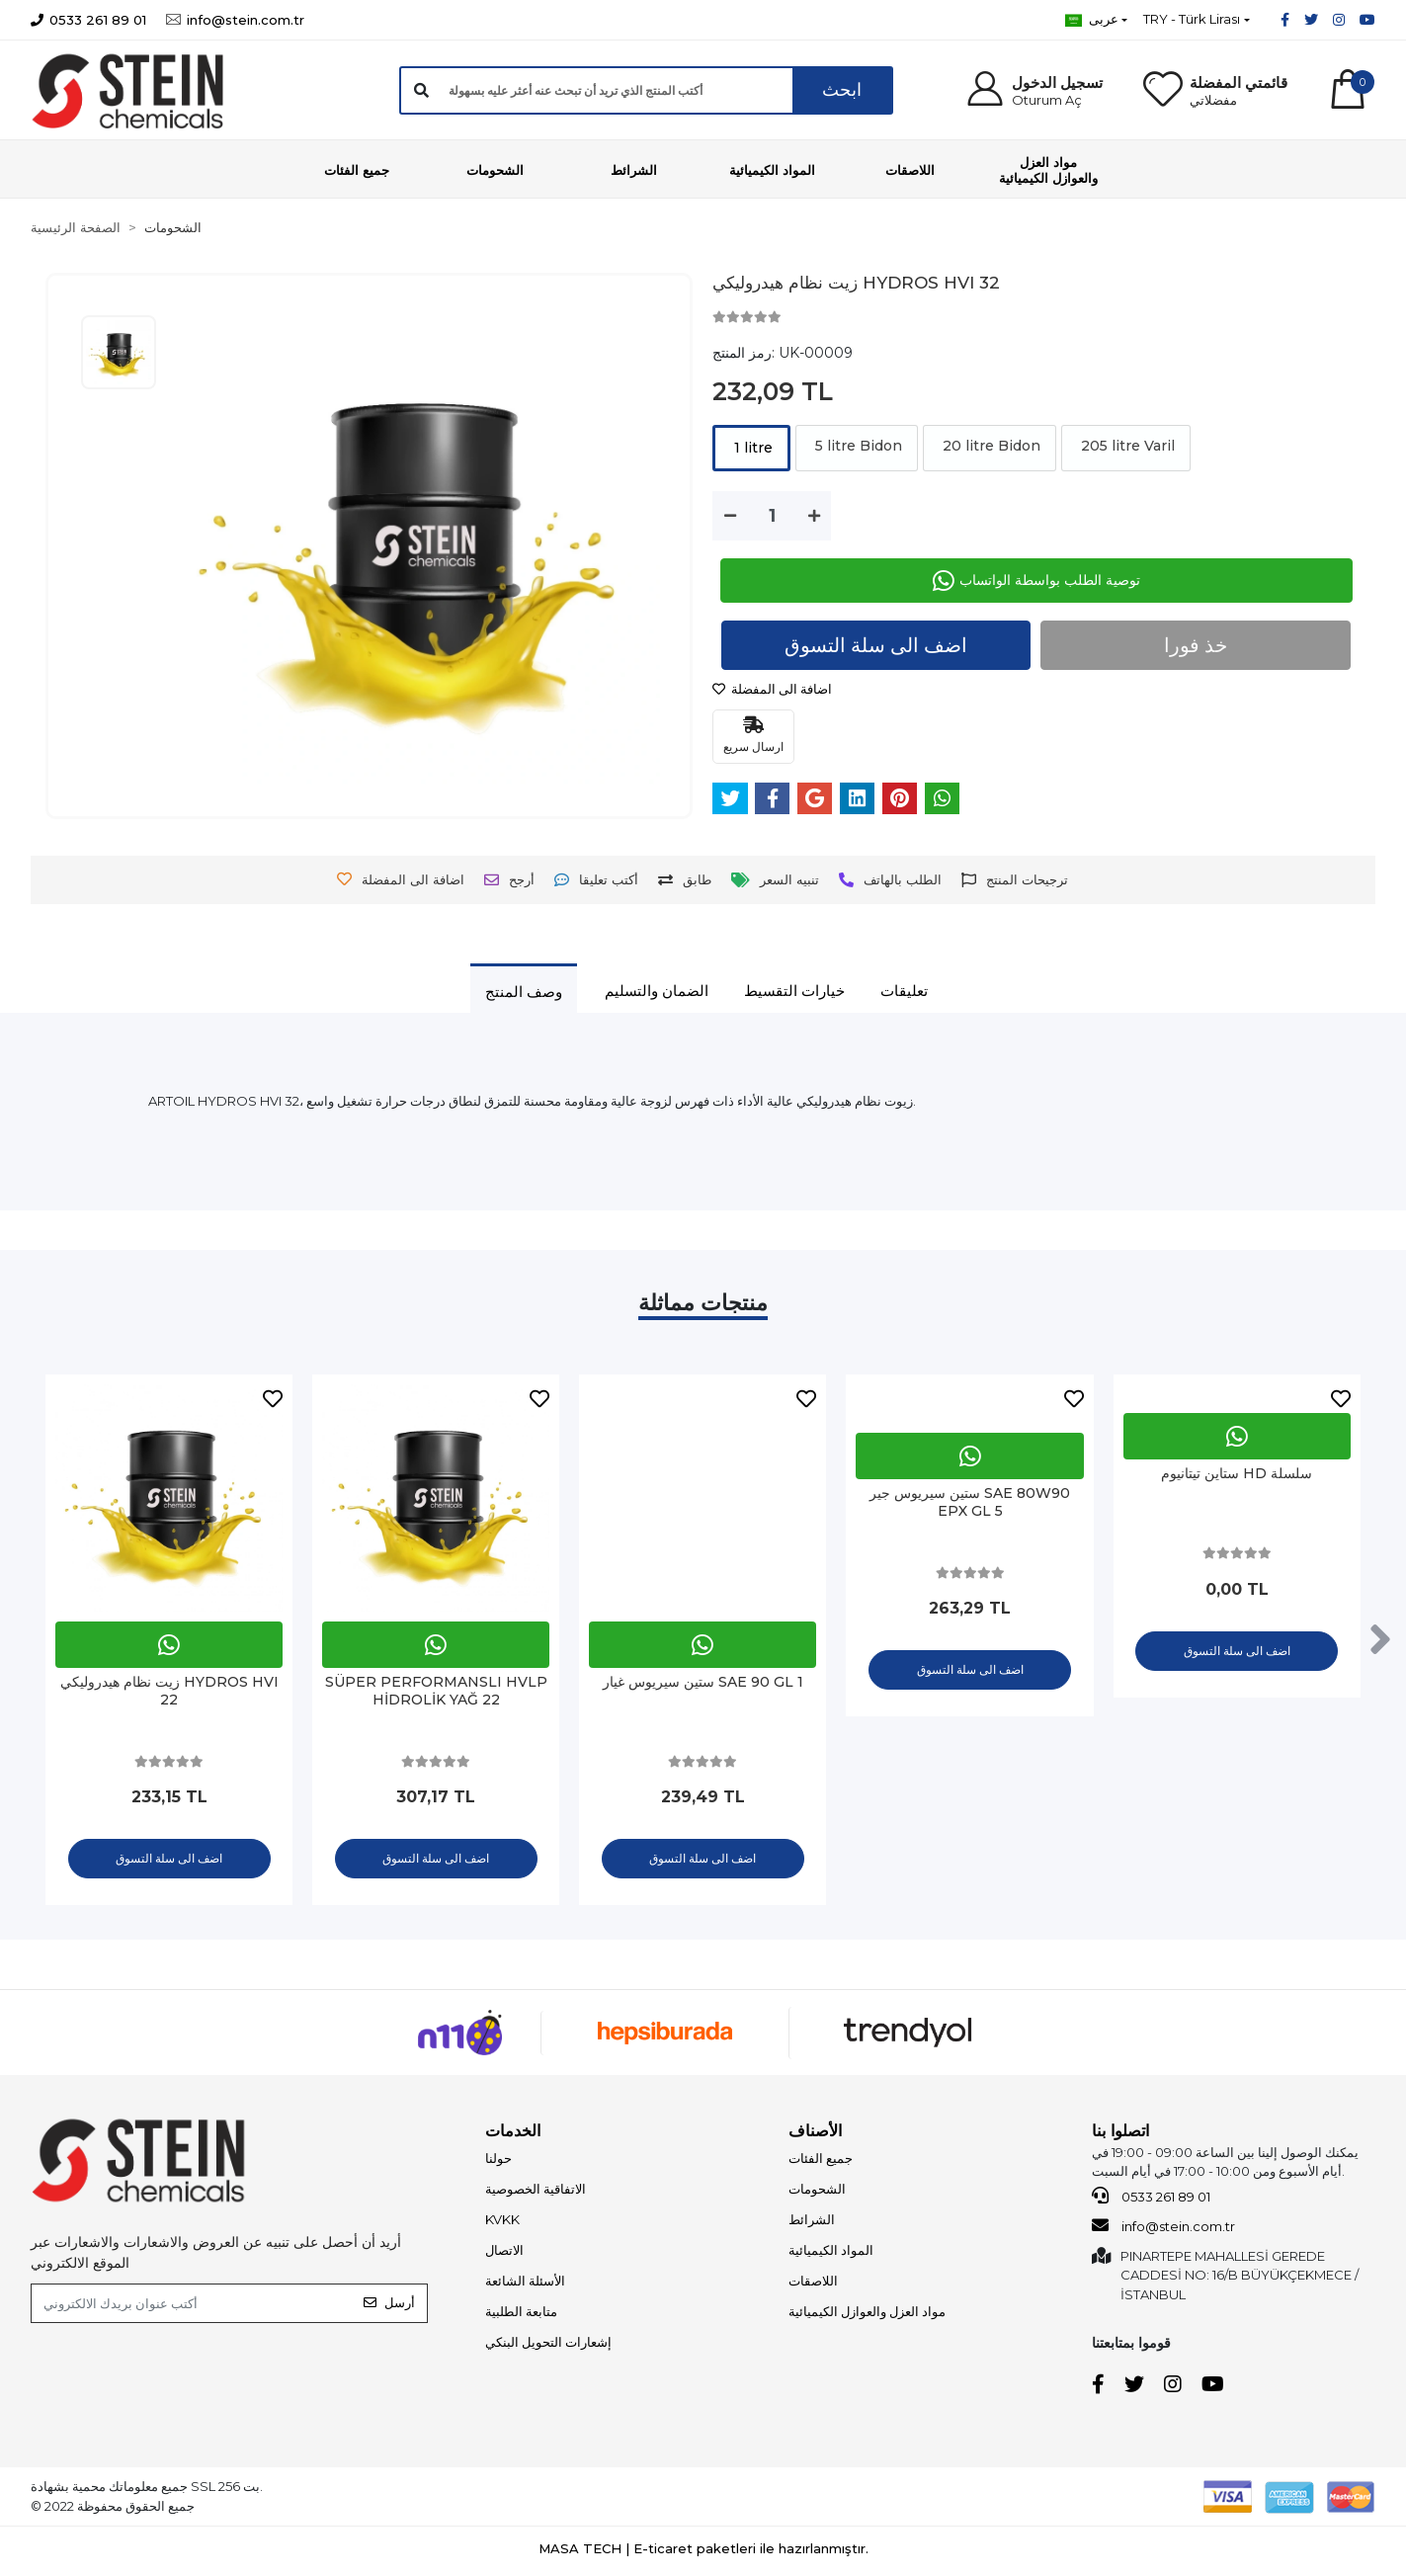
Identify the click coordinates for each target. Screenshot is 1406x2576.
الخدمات (512, 2135)
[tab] (523, 991)
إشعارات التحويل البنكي (548, 2347)
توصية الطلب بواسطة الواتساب (1036, 580)
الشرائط (811, 2224)
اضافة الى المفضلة (772, 689)
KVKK (502, 2224)
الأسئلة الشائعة (525, 2285)
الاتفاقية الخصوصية (535, 2194)
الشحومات (817, 2194)
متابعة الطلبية (521, 2316)
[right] (1380, 1642)
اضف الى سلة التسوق (877, 645)
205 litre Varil (1126, 446)
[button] (1034, 90)
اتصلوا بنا (1120, 2135)
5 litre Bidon (856, 446)
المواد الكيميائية (830, 2255)
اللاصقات (813, 2285)
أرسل (389, 2308)
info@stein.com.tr (1163, 2231)
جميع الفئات (820, 2163)
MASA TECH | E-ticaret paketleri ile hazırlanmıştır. (703, 2553)
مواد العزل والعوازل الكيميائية (867, 2316)
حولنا (498, 2163)
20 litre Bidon (989, 446)
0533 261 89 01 (1151, 2200)
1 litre (751, 448)
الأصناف (815, 2135)
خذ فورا (1196, 645)
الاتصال (504, 2255)
